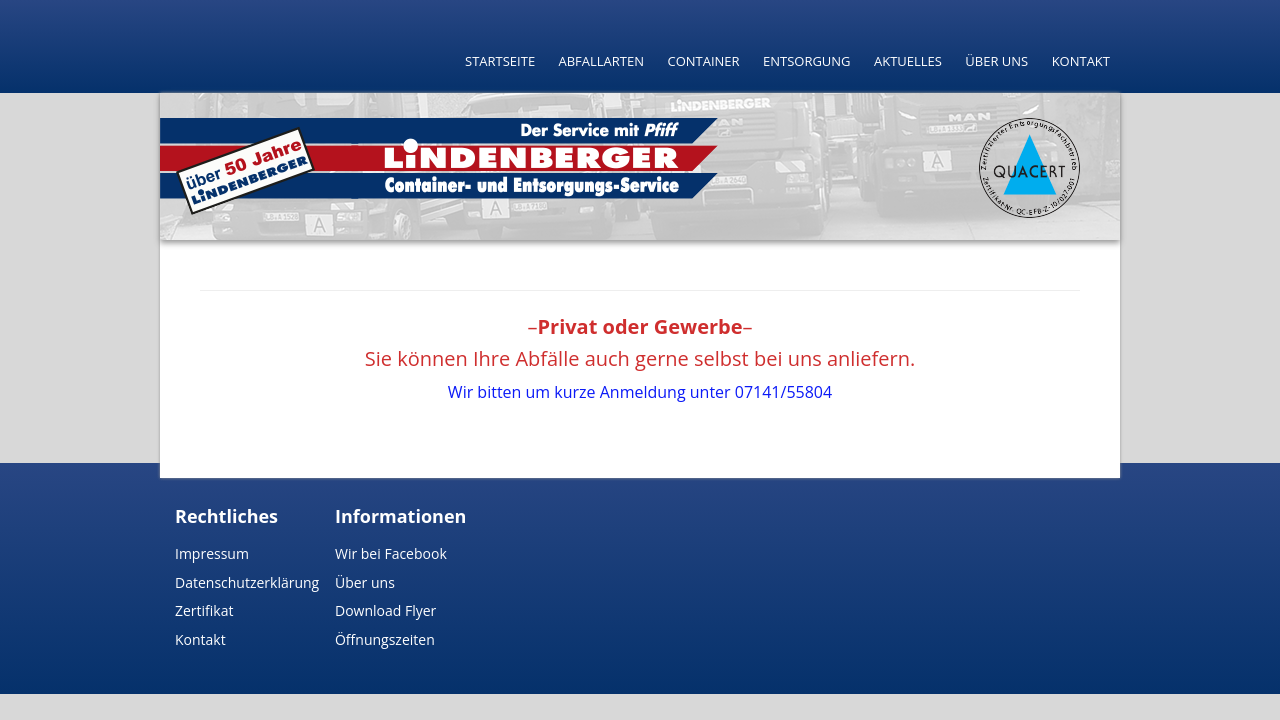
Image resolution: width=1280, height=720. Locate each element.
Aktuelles (908, 61)
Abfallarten (602, 61)
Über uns (996, 61)
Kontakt (1081, 61)
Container (703, 61)
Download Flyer (385, 610)
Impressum (212, 553)
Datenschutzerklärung (247, 582)
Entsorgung (807, 61)
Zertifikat (204, 610)
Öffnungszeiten (385, 639)
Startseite (500, 61)
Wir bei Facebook (391, 553)
